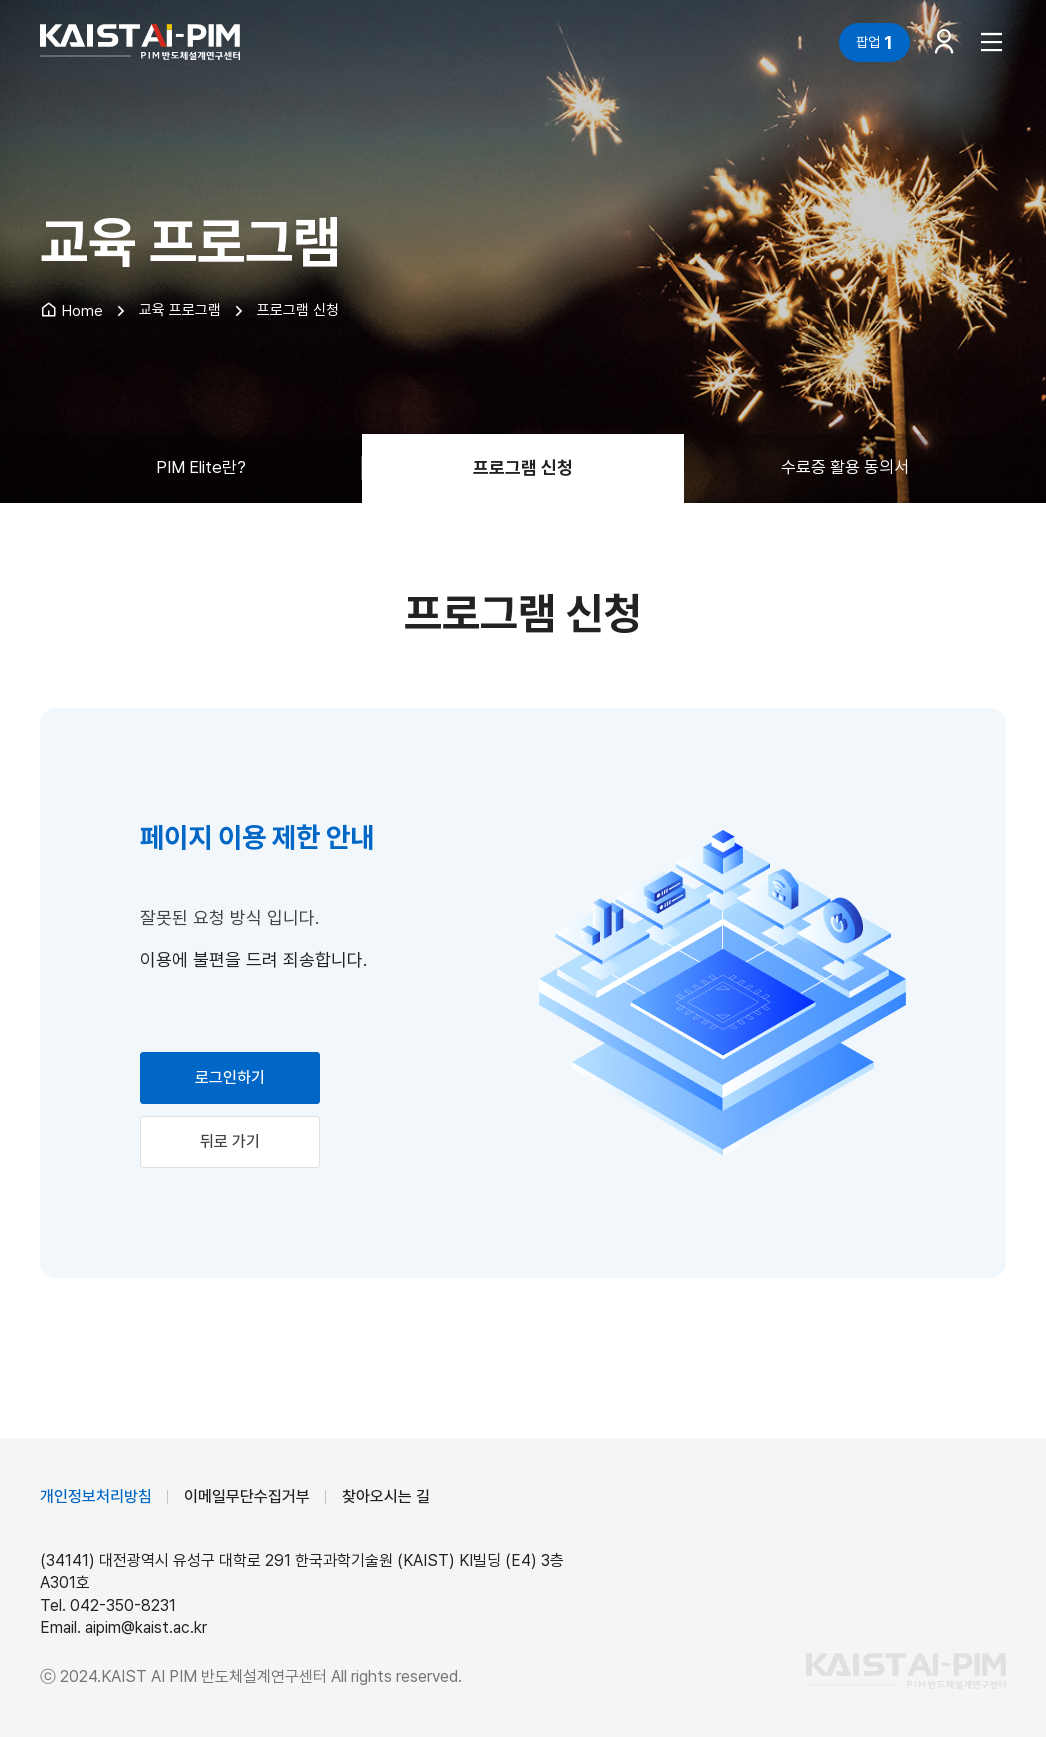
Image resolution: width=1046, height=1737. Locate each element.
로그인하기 (230, 1077)
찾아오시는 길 (386, 1496)
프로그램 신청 (298, 310)
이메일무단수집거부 (247, 1496)
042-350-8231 (123, 1605)
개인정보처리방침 (96, 1496)
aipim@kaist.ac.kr (146, 1627)
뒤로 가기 (230, 1141)
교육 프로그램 (180, 310)
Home (71, 311)
